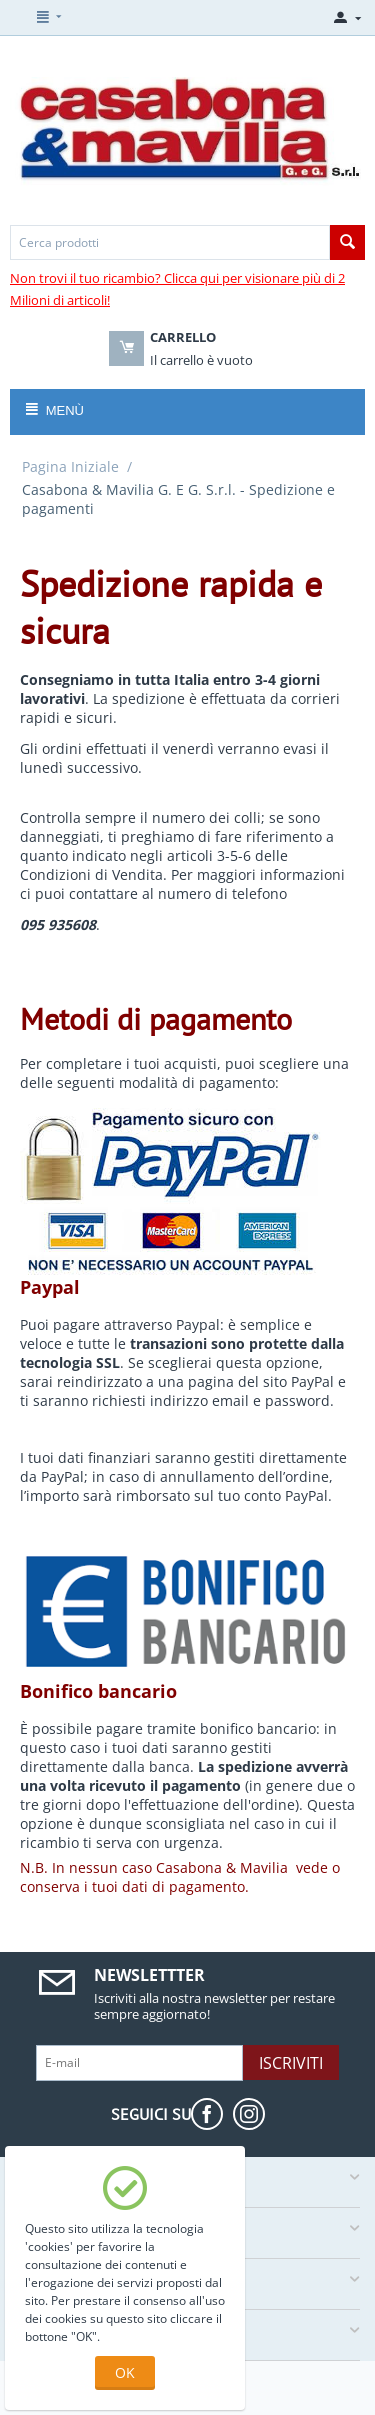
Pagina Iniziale (70, 466)
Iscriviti (291, 2063)
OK (125, 2372)
